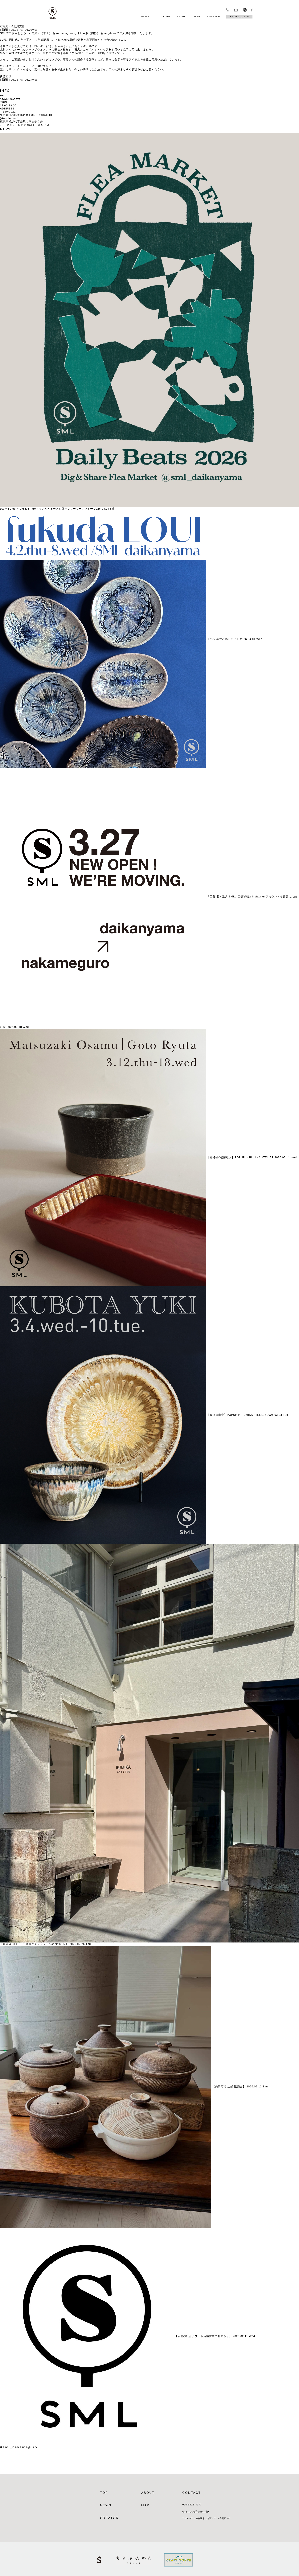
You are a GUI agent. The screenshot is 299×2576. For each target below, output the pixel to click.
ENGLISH (213, 16)
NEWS (145, 16)
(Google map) (9, 118)
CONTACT (191, 2492)
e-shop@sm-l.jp (195, 2511)
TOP (104, 2492)
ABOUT (182, 16)
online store (239, 16)
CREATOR (163, 16)
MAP (197, 16)
